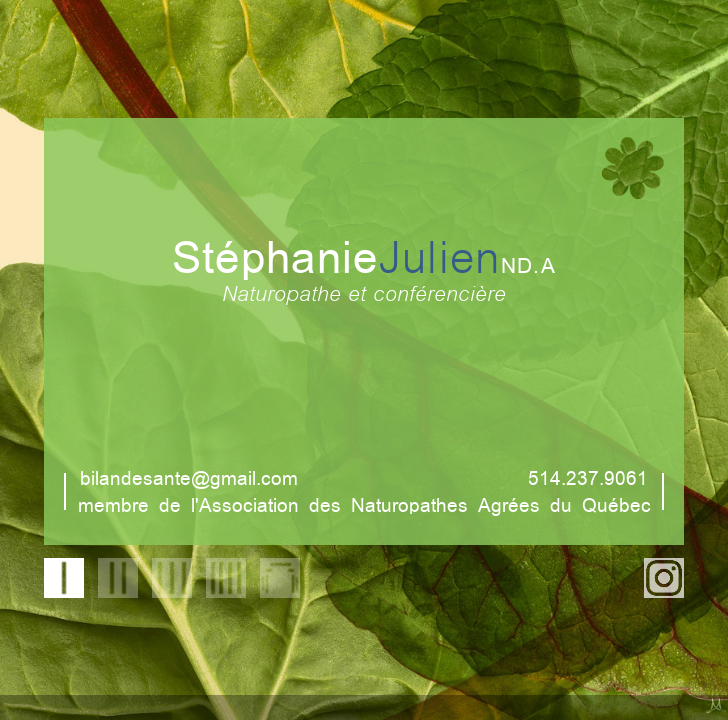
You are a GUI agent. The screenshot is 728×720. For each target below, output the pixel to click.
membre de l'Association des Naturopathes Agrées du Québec (364, 503)
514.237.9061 (588, 476)
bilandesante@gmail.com (189, 476)
